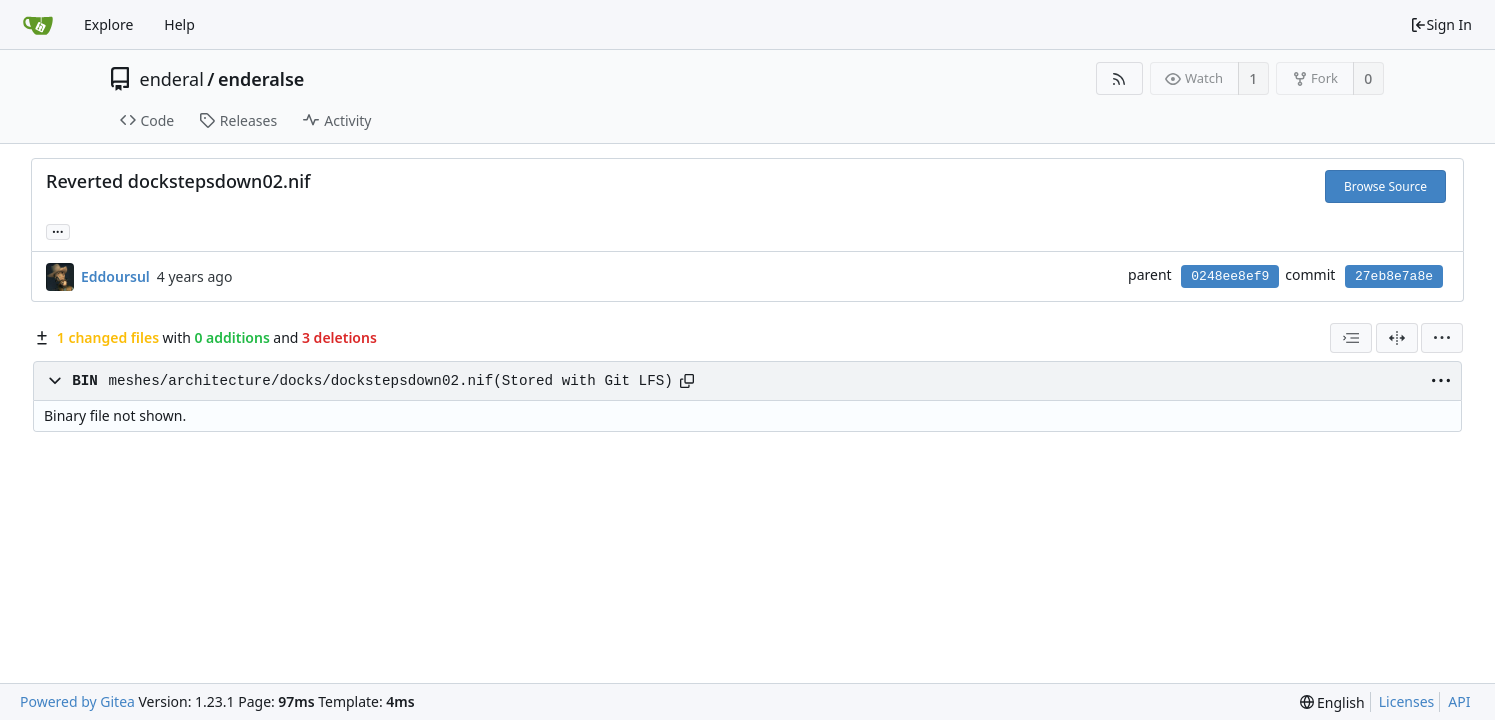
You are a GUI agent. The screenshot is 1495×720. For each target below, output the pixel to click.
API (1459, 701)
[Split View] (1397, 338)
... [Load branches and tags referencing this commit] (58, 230)
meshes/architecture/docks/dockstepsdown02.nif (300, 381)
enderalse (261, 79)
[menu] (1442, 338)
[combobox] (1351, 338)
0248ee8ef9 (1230, 276)
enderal (172, 79)
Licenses (1407, 701)
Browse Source (1385, 186)
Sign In (1441, 24)
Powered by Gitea (77, 701)
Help (179, 24)
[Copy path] (687, 381)
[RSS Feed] (1119, 78)
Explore (108, 24)
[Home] (38, 25)
